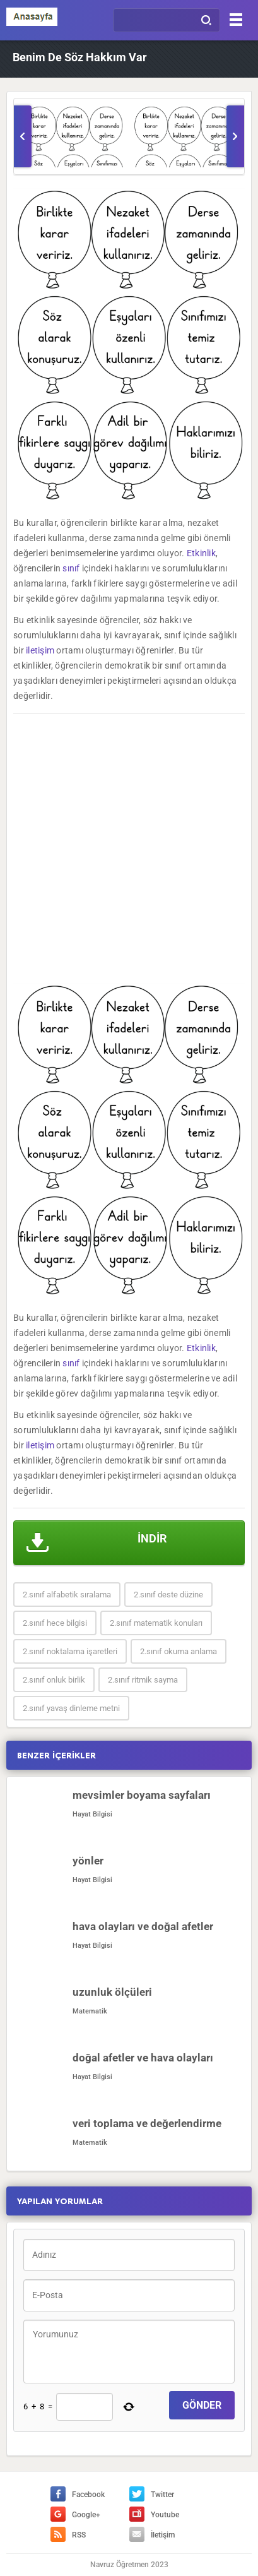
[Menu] (236, 19)
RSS (68, 2535)
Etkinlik (201, 553)
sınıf (70, 568)
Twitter (151, 2494)
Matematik (90, 2011)
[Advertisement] (129, 848)
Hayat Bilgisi (92, 1814)
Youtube (154, 2515)
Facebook (77, 2494)
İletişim (152, 2535)
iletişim (40, 650)
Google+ (75, 2515)
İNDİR (96, 1543)
